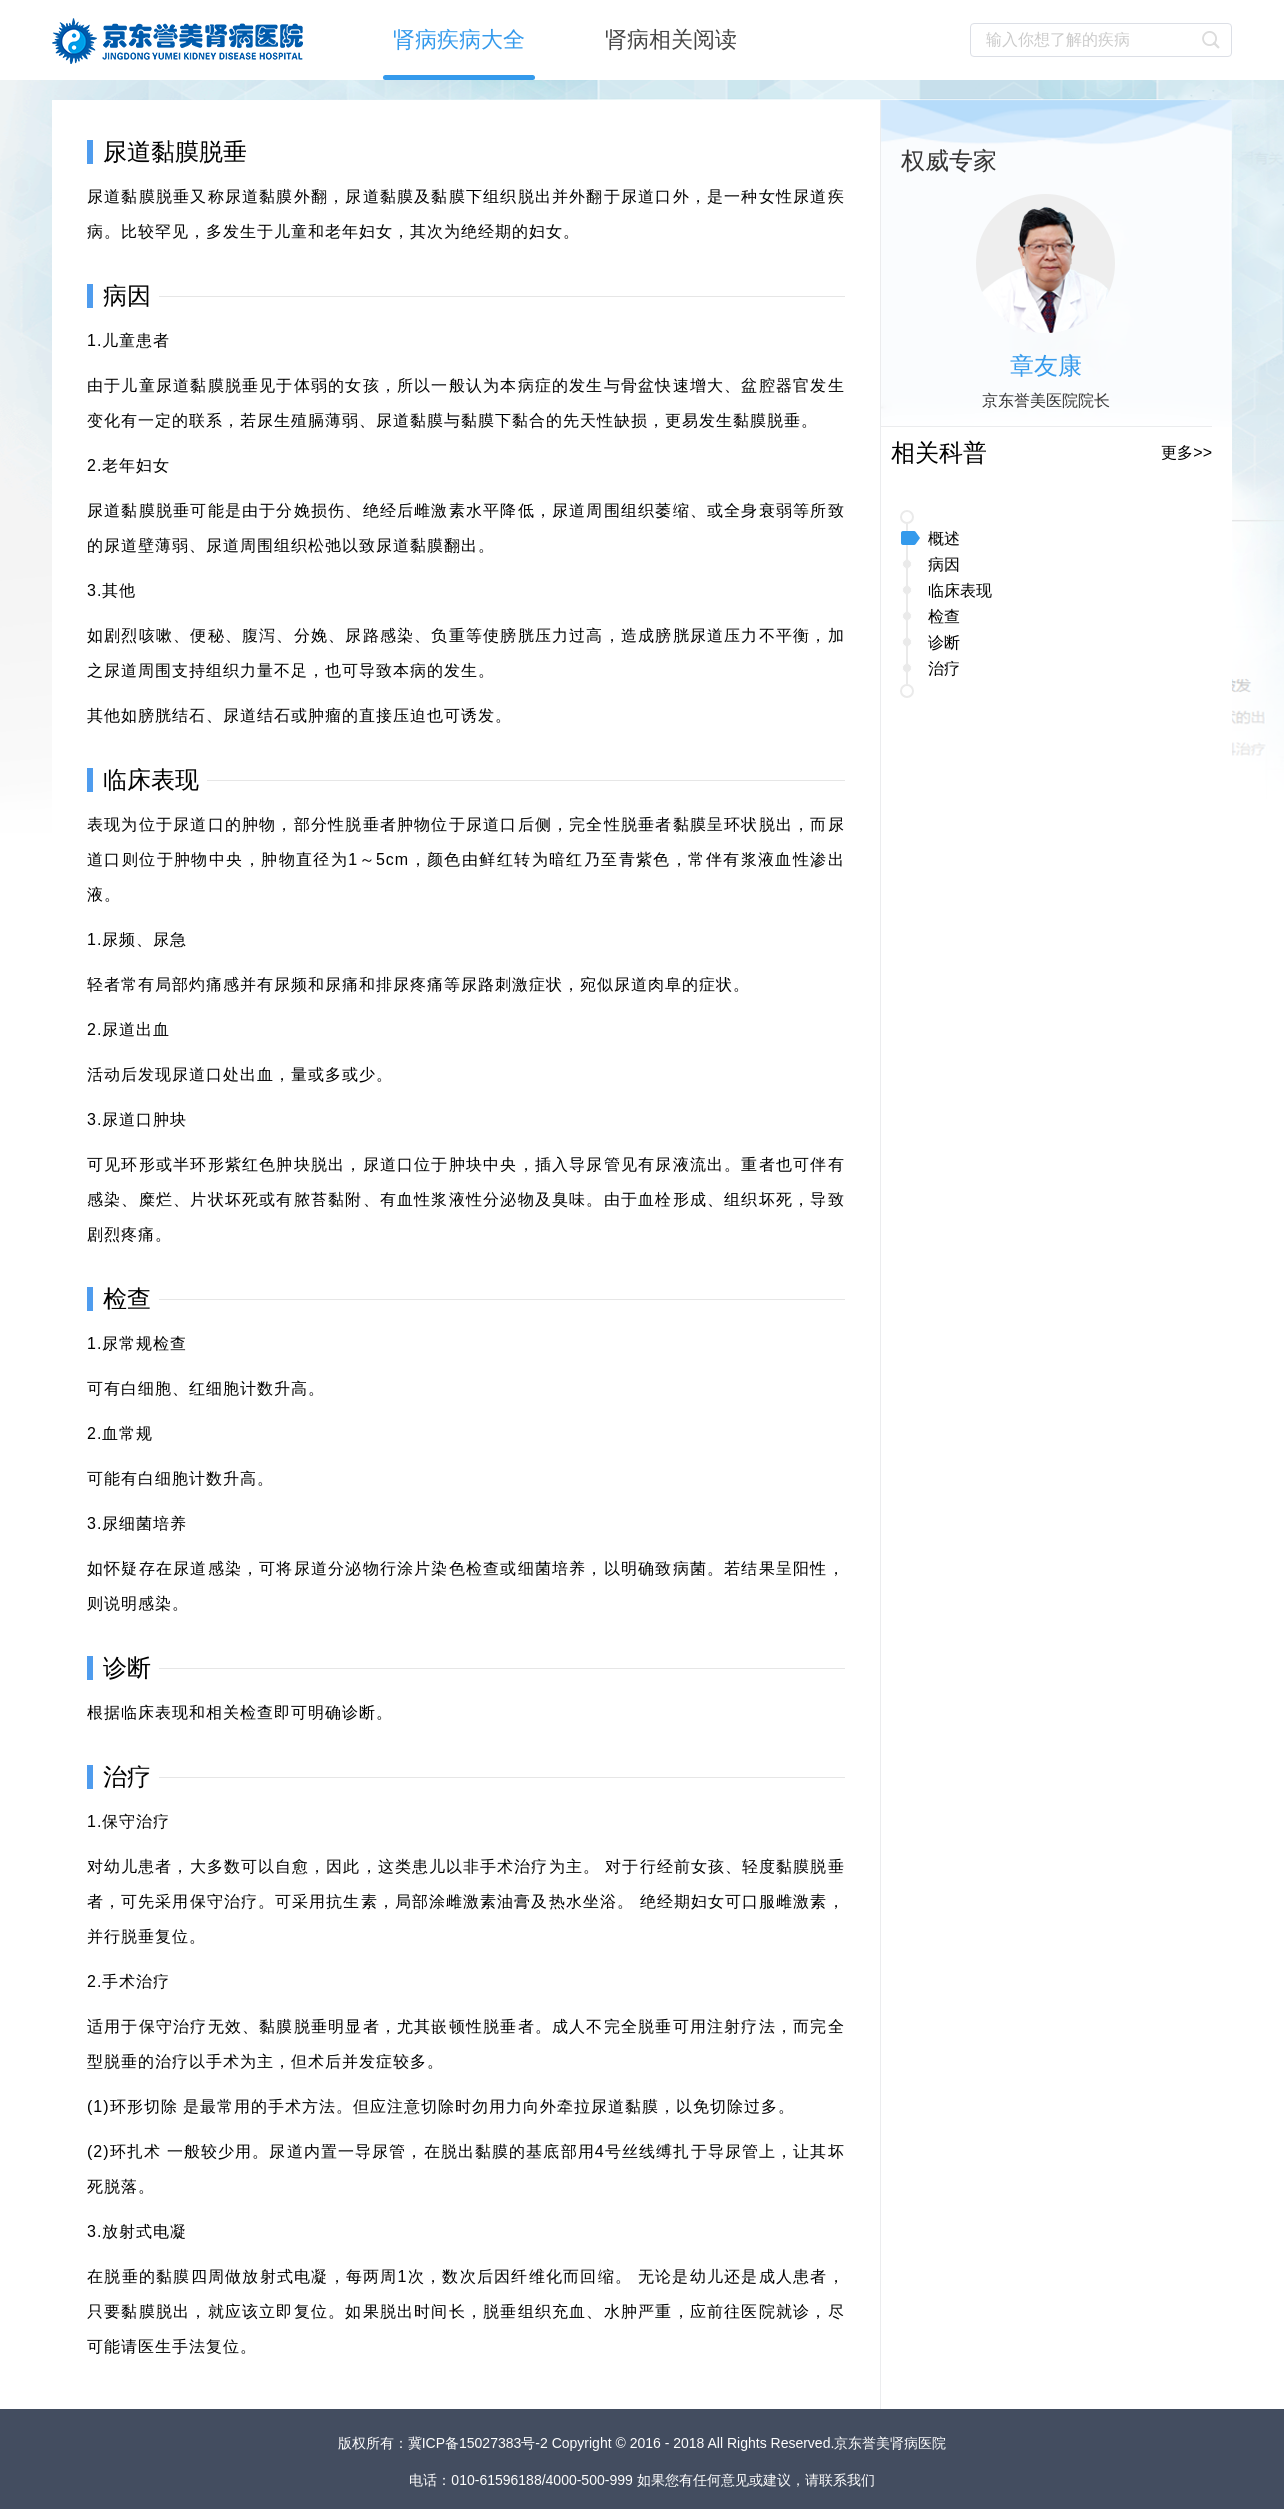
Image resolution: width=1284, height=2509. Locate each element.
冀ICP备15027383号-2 (480, 2443)
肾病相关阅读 (671, 39)
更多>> (1186, 452)
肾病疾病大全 (459, 39)
